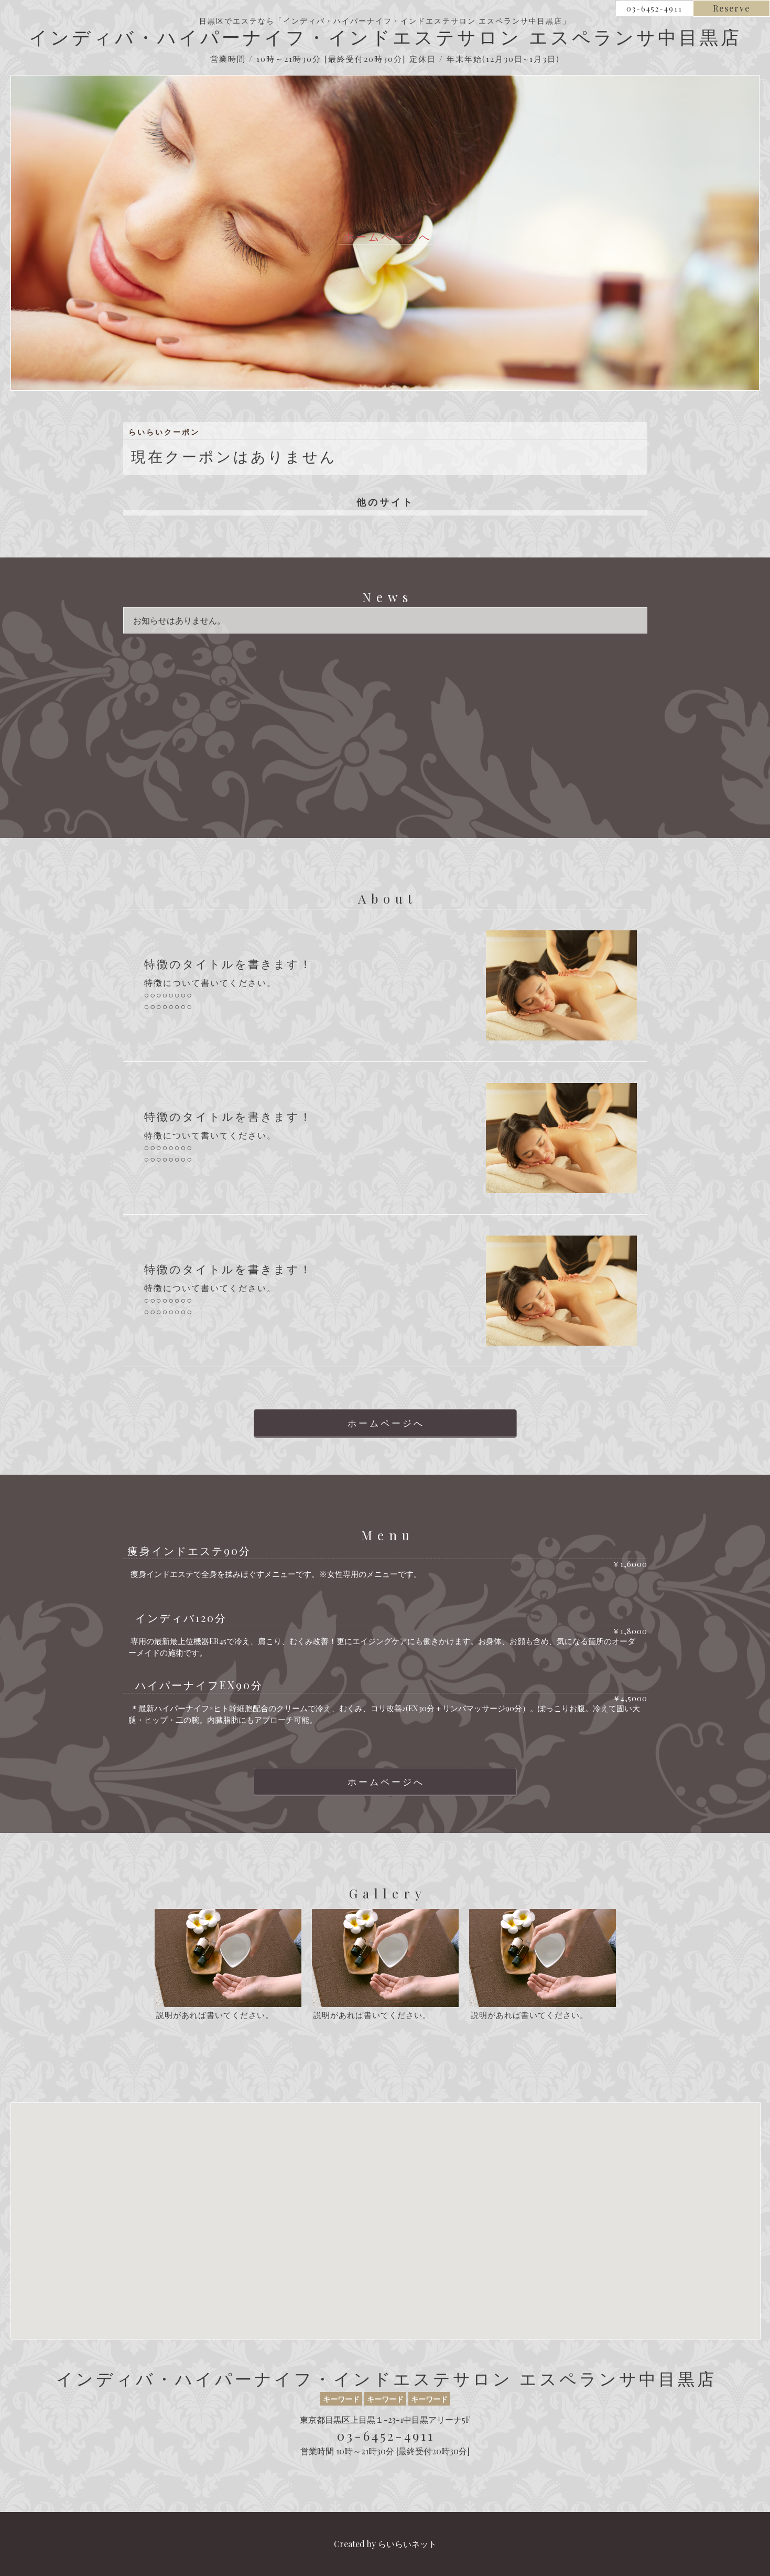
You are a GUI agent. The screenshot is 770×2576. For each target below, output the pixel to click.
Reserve (731, 8)
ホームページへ (387, 237)
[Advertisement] (385, 722)
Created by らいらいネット (385, 2543)
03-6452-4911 (654, 9)
